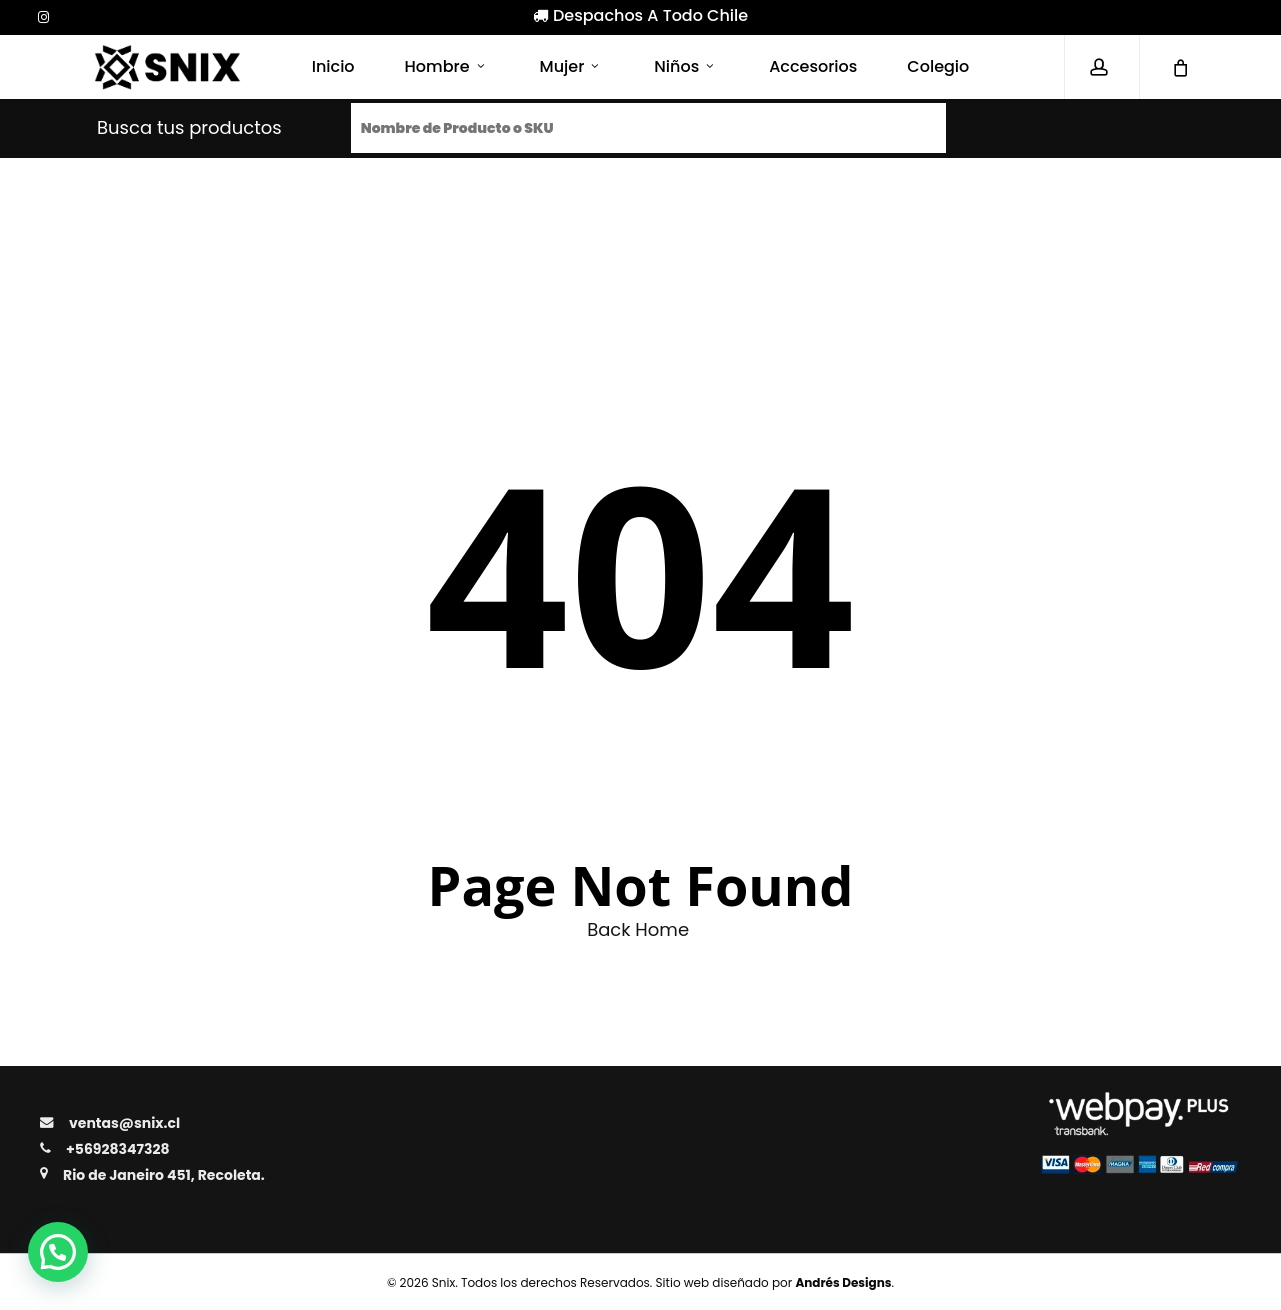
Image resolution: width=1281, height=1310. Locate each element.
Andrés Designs (843, 1282)
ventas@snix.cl (124, 1123)
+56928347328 (117, 1149)
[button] (58, 1252)
